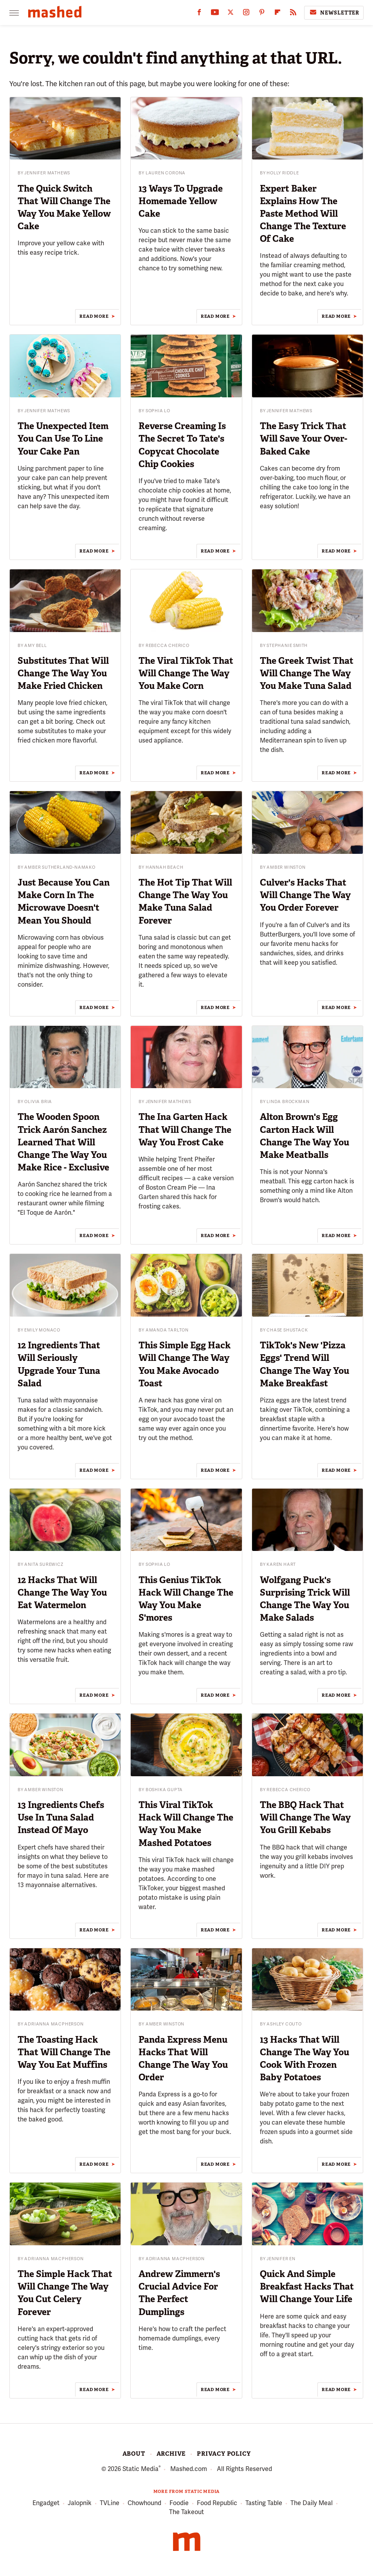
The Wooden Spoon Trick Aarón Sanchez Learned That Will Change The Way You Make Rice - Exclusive (63, 1142)
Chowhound (144, 2503)
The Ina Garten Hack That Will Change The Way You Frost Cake (185, 1129)
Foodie (179, 2503)
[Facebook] (199, 13)
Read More (93, 316)
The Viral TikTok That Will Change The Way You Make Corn (186, 673)
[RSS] (293, 13)
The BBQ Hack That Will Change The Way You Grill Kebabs (305, 1817)
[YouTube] (215, 13)
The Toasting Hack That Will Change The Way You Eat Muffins (64, 2052)
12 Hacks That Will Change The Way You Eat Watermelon (62, 1592)
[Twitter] (230, 13)
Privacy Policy (223, 2454)
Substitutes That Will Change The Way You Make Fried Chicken (63, 673)
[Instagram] (246, 13)
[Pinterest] (262, 13)
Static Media (141, 2469)
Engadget (45, 2503)
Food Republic (217, 2503)
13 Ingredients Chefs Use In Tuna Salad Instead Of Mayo (61, 1817)
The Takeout (186, 2512)
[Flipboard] (277, 13)
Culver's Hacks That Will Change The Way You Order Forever (305, 895)
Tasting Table (263, 2503)
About (134, 2454)
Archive (171, 2454)
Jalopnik (80, 2503)
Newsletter (333, 12)
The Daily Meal (311, 2503)
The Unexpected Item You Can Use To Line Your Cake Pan (63, 438)
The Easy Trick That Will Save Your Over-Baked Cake (303, 438)
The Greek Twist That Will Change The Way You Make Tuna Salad (306, 673)
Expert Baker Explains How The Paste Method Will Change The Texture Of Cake (303, 214)
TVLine (109, 2503)
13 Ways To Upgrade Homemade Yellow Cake (181, 201)
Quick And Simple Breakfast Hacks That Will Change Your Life (307, 2286)
